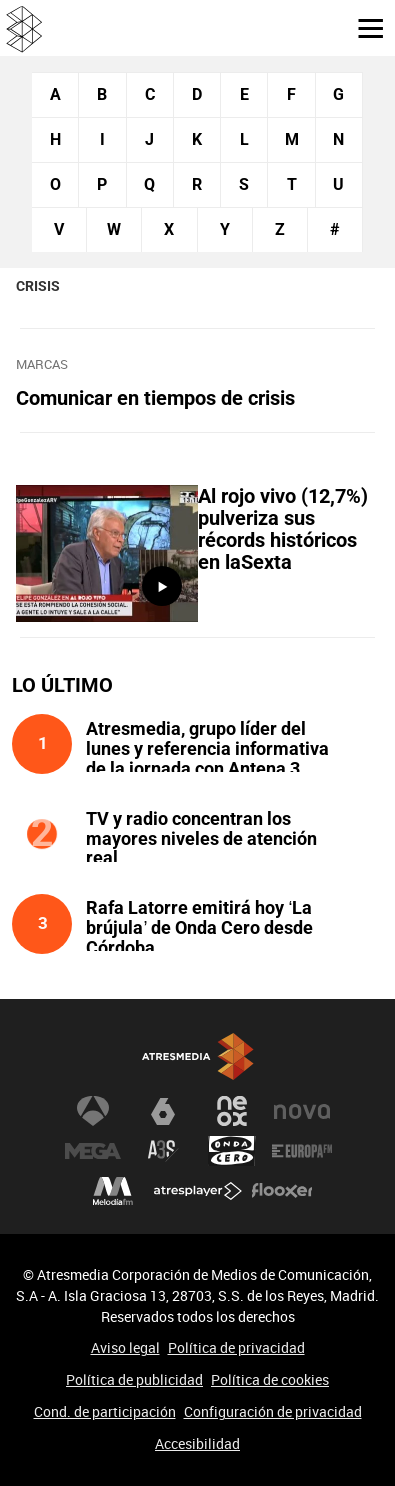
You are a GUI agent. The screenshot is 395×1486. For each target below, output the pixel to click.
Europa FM (302, 1151)
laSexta (163, 1111)
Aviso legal (125, 1347)
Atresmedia (198, 1056)
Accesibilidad (197, 1443)
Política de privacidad (236, 1347)
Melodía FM (113, 1191)
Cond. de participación (105, 1411)
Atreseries (163, 1151)
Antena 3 (93, 1111)
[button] (363, 27)
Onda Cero (232, 1151)
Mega (93, 1151)
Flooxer (282, 1191)
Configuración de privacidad (273, 1411)
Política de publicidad (134, 1379)
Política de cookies (270, 1379)
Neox (232, 1111)
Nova (302, 1111)
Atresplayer (198, 1191)
